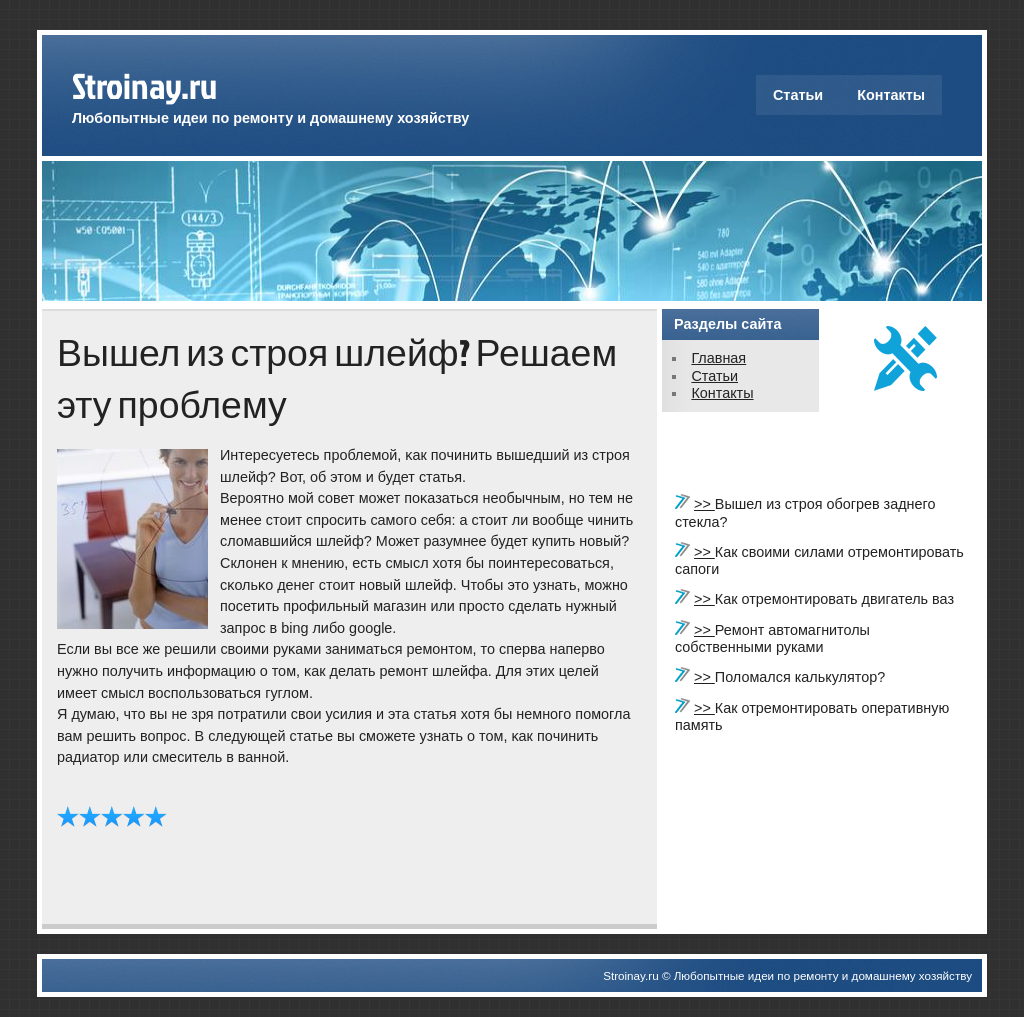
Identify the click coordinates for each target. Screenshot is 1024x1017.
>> (704, 504)
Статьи (798, 95)
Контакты (891, 95)
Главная (718, 358)
